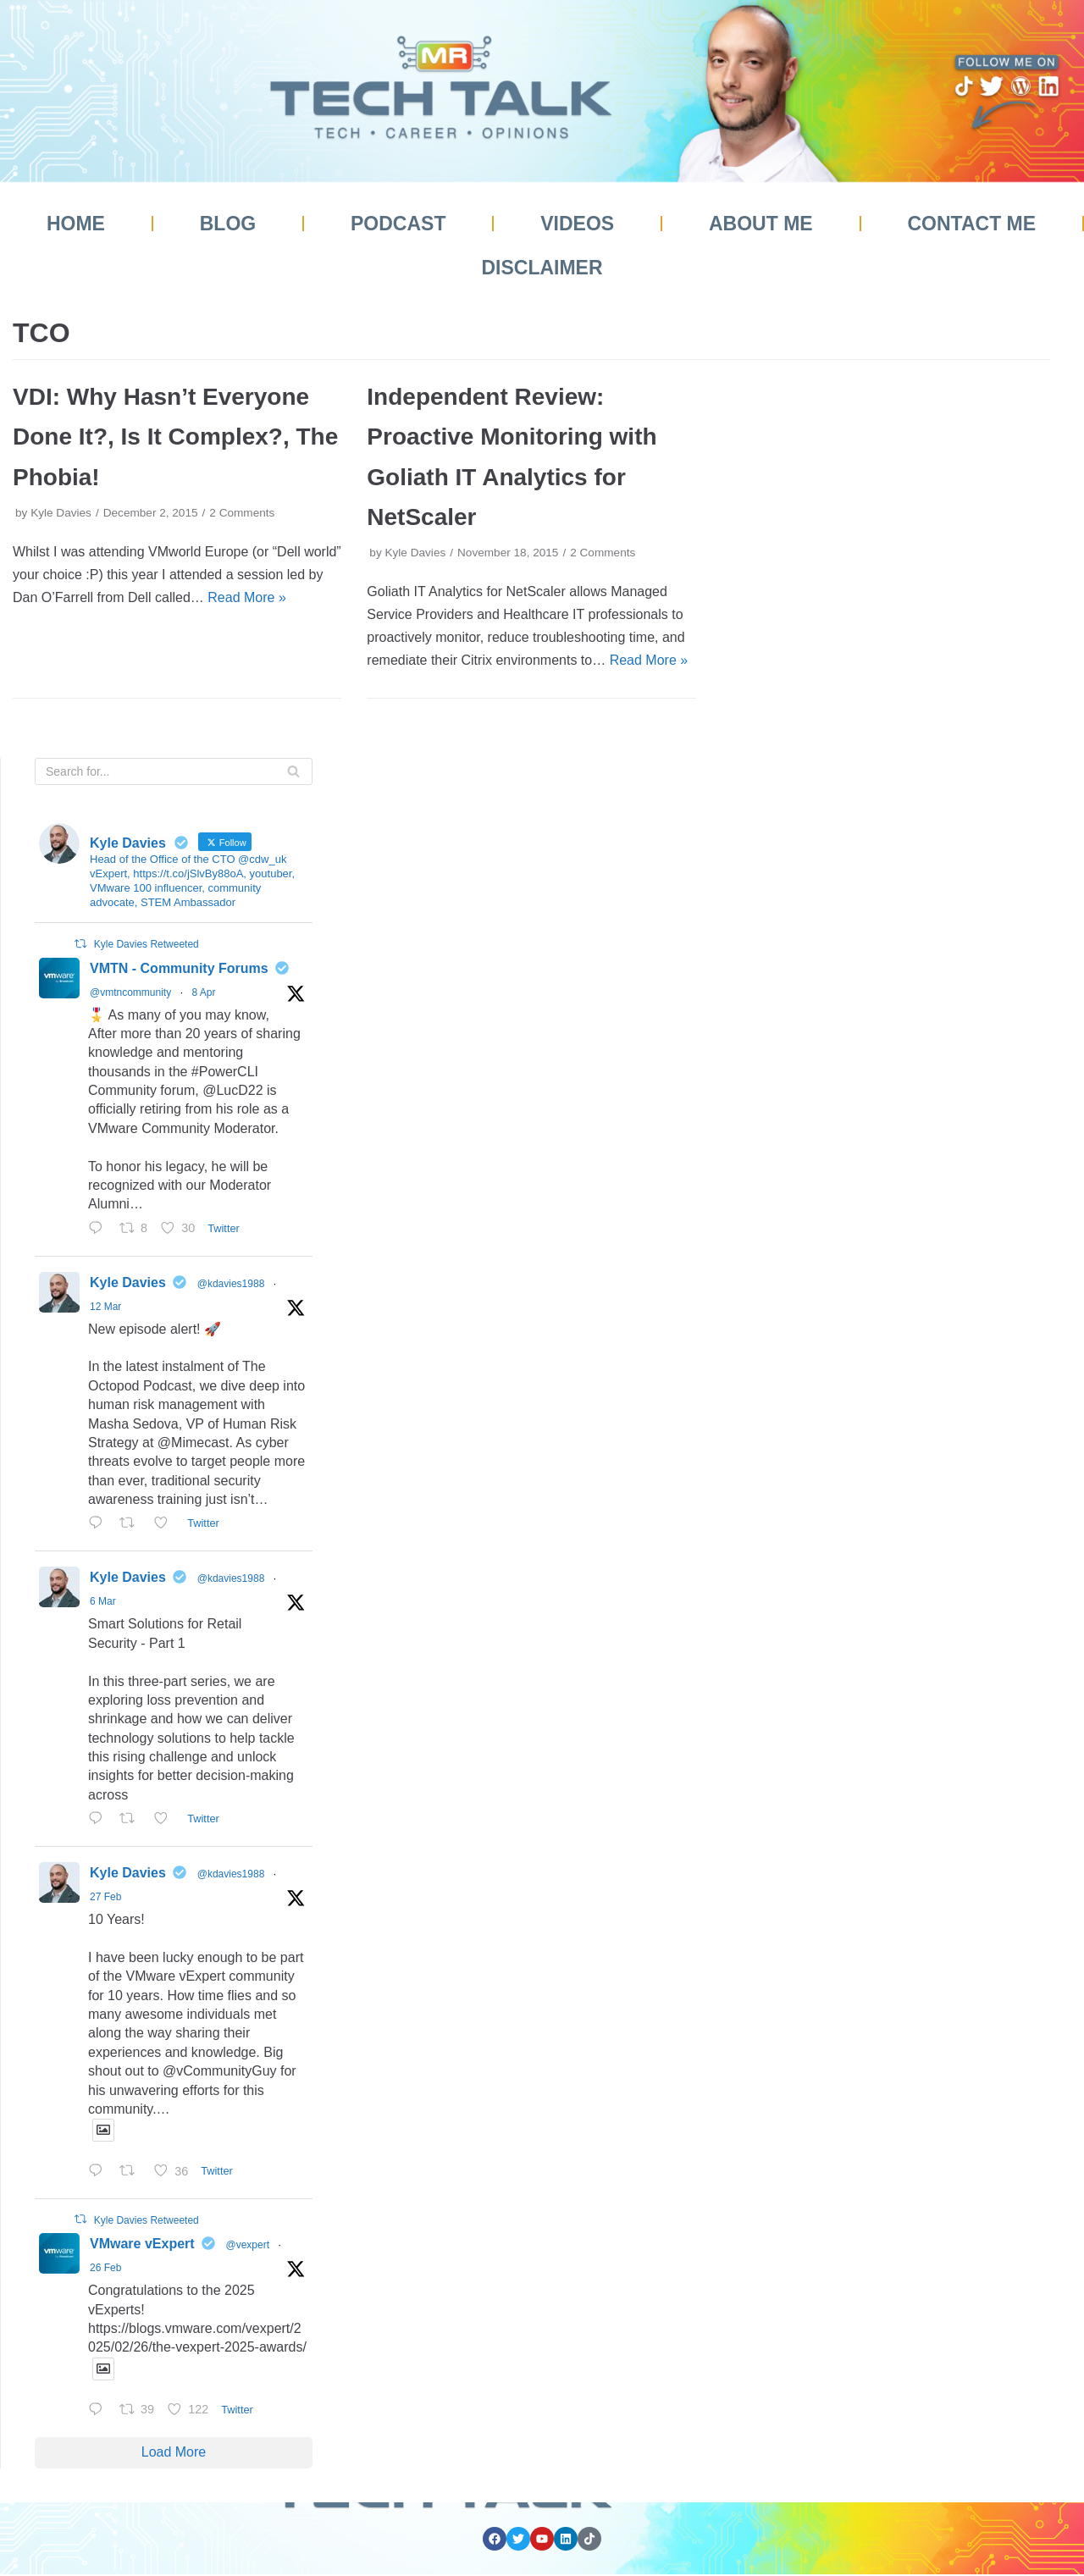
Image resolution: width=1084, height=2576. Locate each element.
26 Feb (105, 2268)
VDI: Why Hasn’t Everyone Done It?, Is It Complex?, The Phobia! (175, 436)
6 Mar (103, 1601)
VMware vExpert (142, 2243)
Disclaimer (541, 268)
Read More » (246, 597)
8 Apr (203, 992)
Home (76, 224)
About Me (761, 224)
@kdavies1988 (231, 1284)
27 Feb (105, 1897)
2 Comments (241, 512)
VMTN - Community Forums (179, 968)
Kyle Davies (60, 512)
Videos (577, 224)
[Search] (173, 771)
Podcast (398, 224)
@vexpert (248, 2245)
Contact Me (971, 224)
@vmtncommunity (130, 992)
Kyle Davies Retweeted (146, 944)
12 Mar (105, 1307)
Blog (228, 224)
